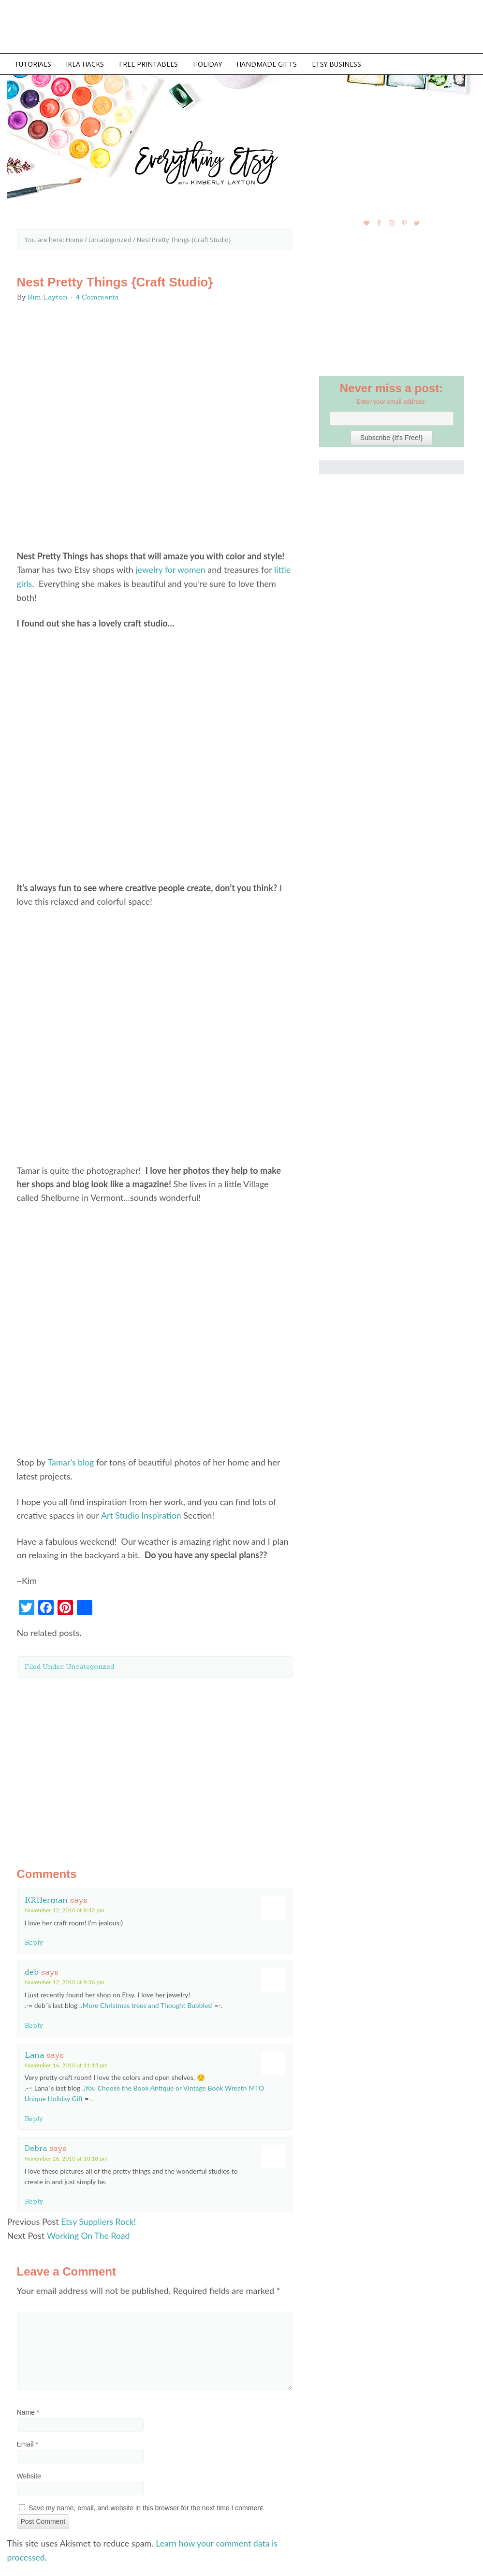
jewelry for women (171, 569)
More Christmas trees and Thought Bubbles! (147, 2003)
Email (27, 2442)
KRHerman (46, 1898)
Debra (36, 2146)
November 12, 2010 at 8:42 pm (65, 1908)
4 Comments (96, 296)
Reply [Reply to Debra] (34, 2199)
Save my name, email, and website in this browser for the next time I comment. (147, 2505)
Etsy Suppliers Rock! (99, 2220)
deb (32, 1970)
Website (29, 2473)
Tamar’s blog (71, 1461)
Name (28, 2410)
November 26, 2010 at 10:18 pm (66, 2156)
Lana (34, 2053)
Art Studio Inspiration (141, 1514)
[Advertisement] (155, 1763)
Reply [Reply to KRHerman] (34, 1940)
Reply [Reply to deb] (34, 2023)
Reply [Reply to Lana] (34, 2116)
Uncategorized (90, 1664)
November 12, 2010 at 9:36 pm (65, 1980)
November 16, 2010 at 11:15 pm (66, 2063)
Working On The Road (89, 2233)
